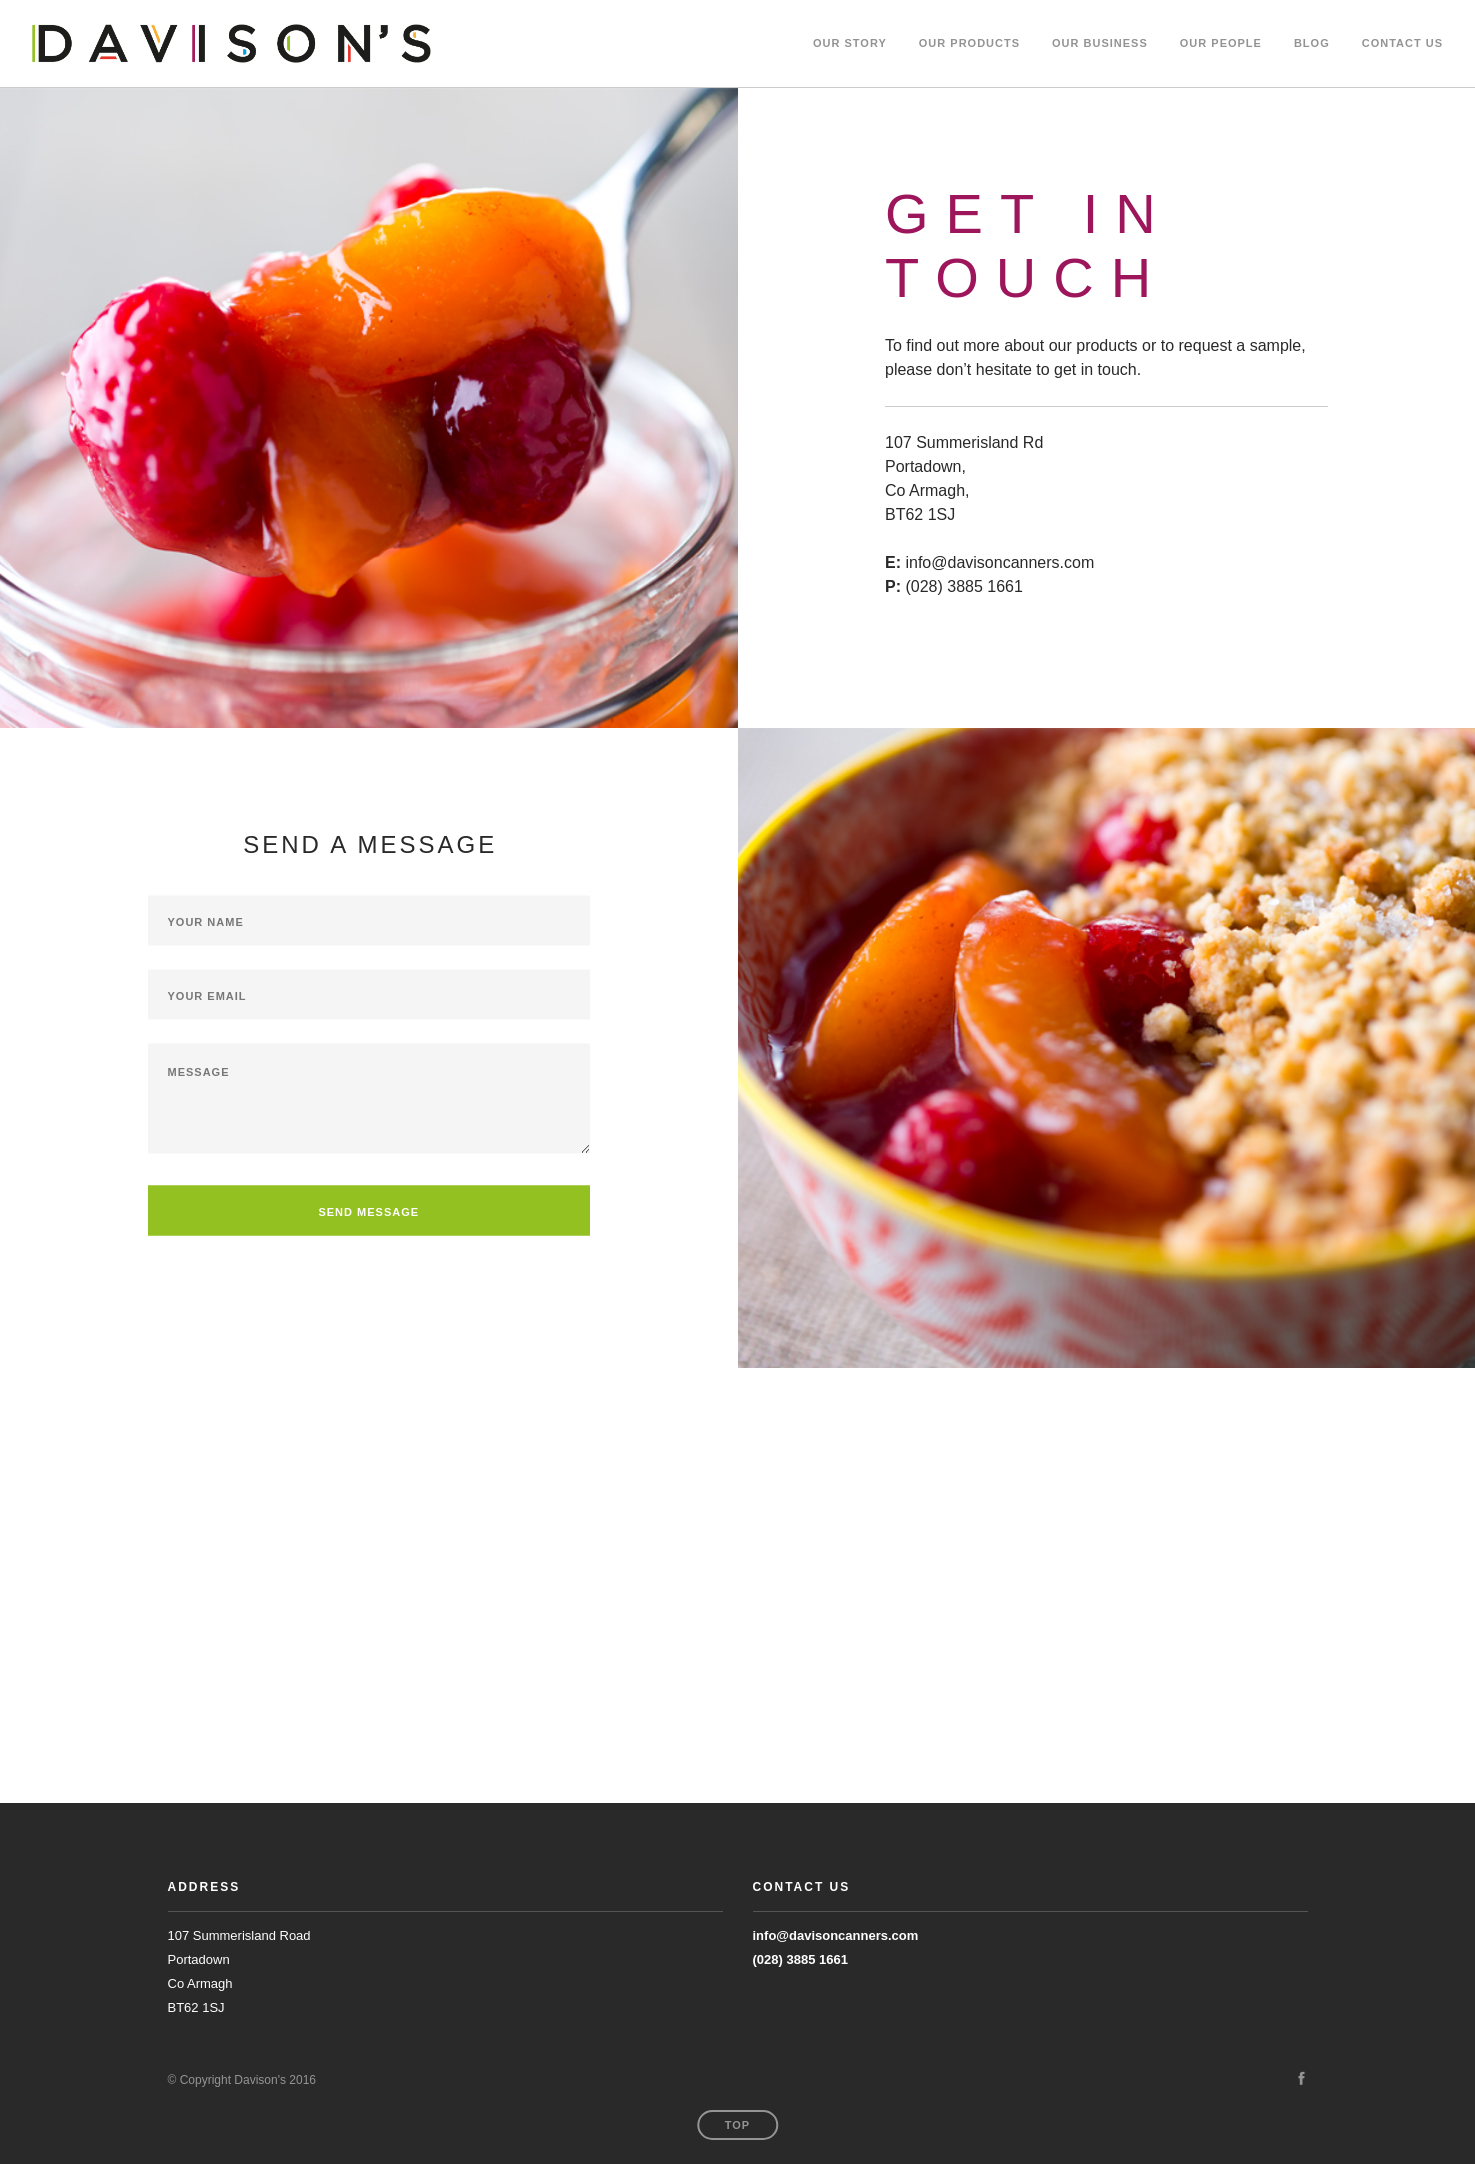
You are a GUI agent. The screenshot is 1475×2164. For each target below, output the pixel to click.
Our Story (850, 43)
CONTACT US (1402, 43)
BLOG (1312, 43)
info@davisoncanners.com (836, 1935)
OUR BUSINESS (1100, 43)
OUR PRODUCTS (969, 43)
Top (737, 2125)
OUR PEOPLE (1221, 43)
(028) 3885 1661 (800, 1959)
